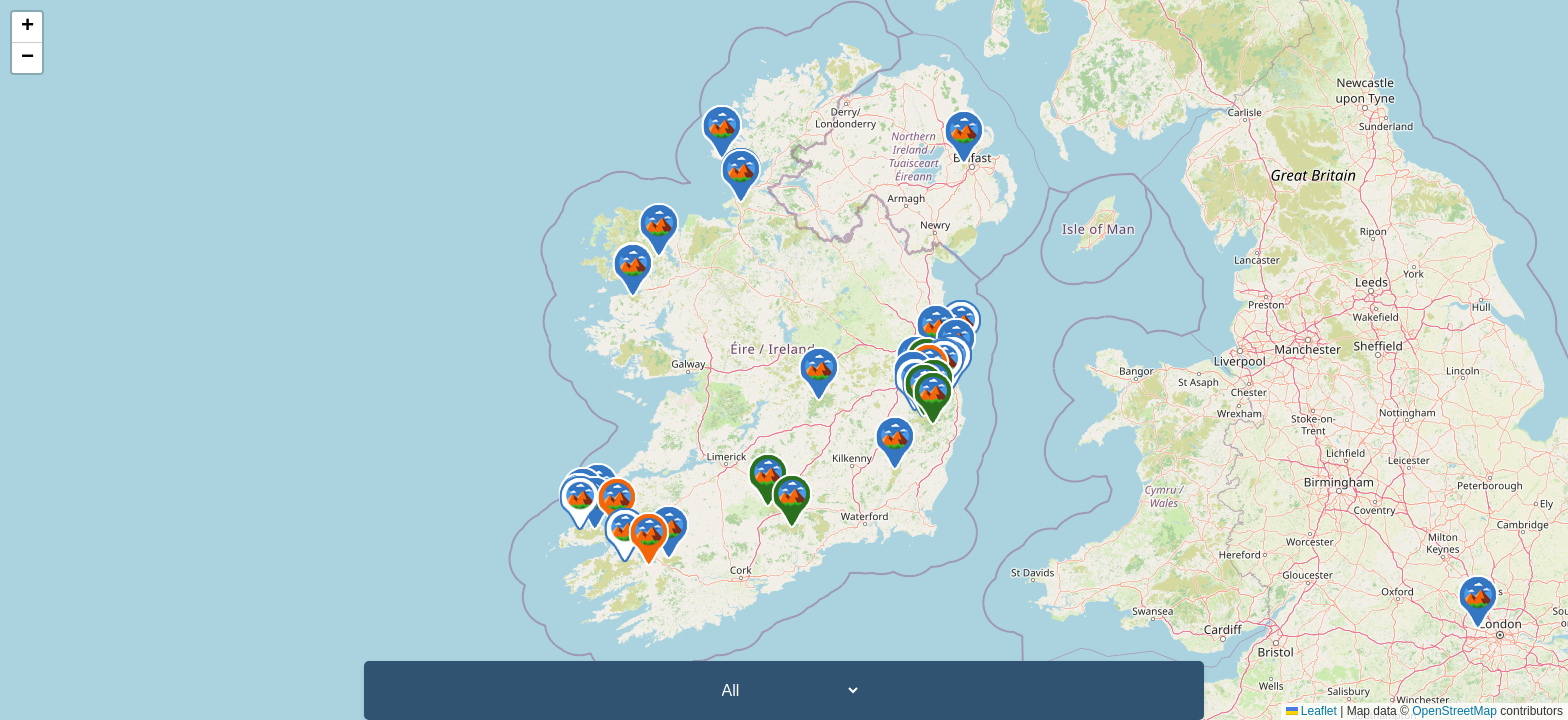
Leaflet (1311, 711)
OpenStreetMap (1454, 711)
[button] (617, 503)
